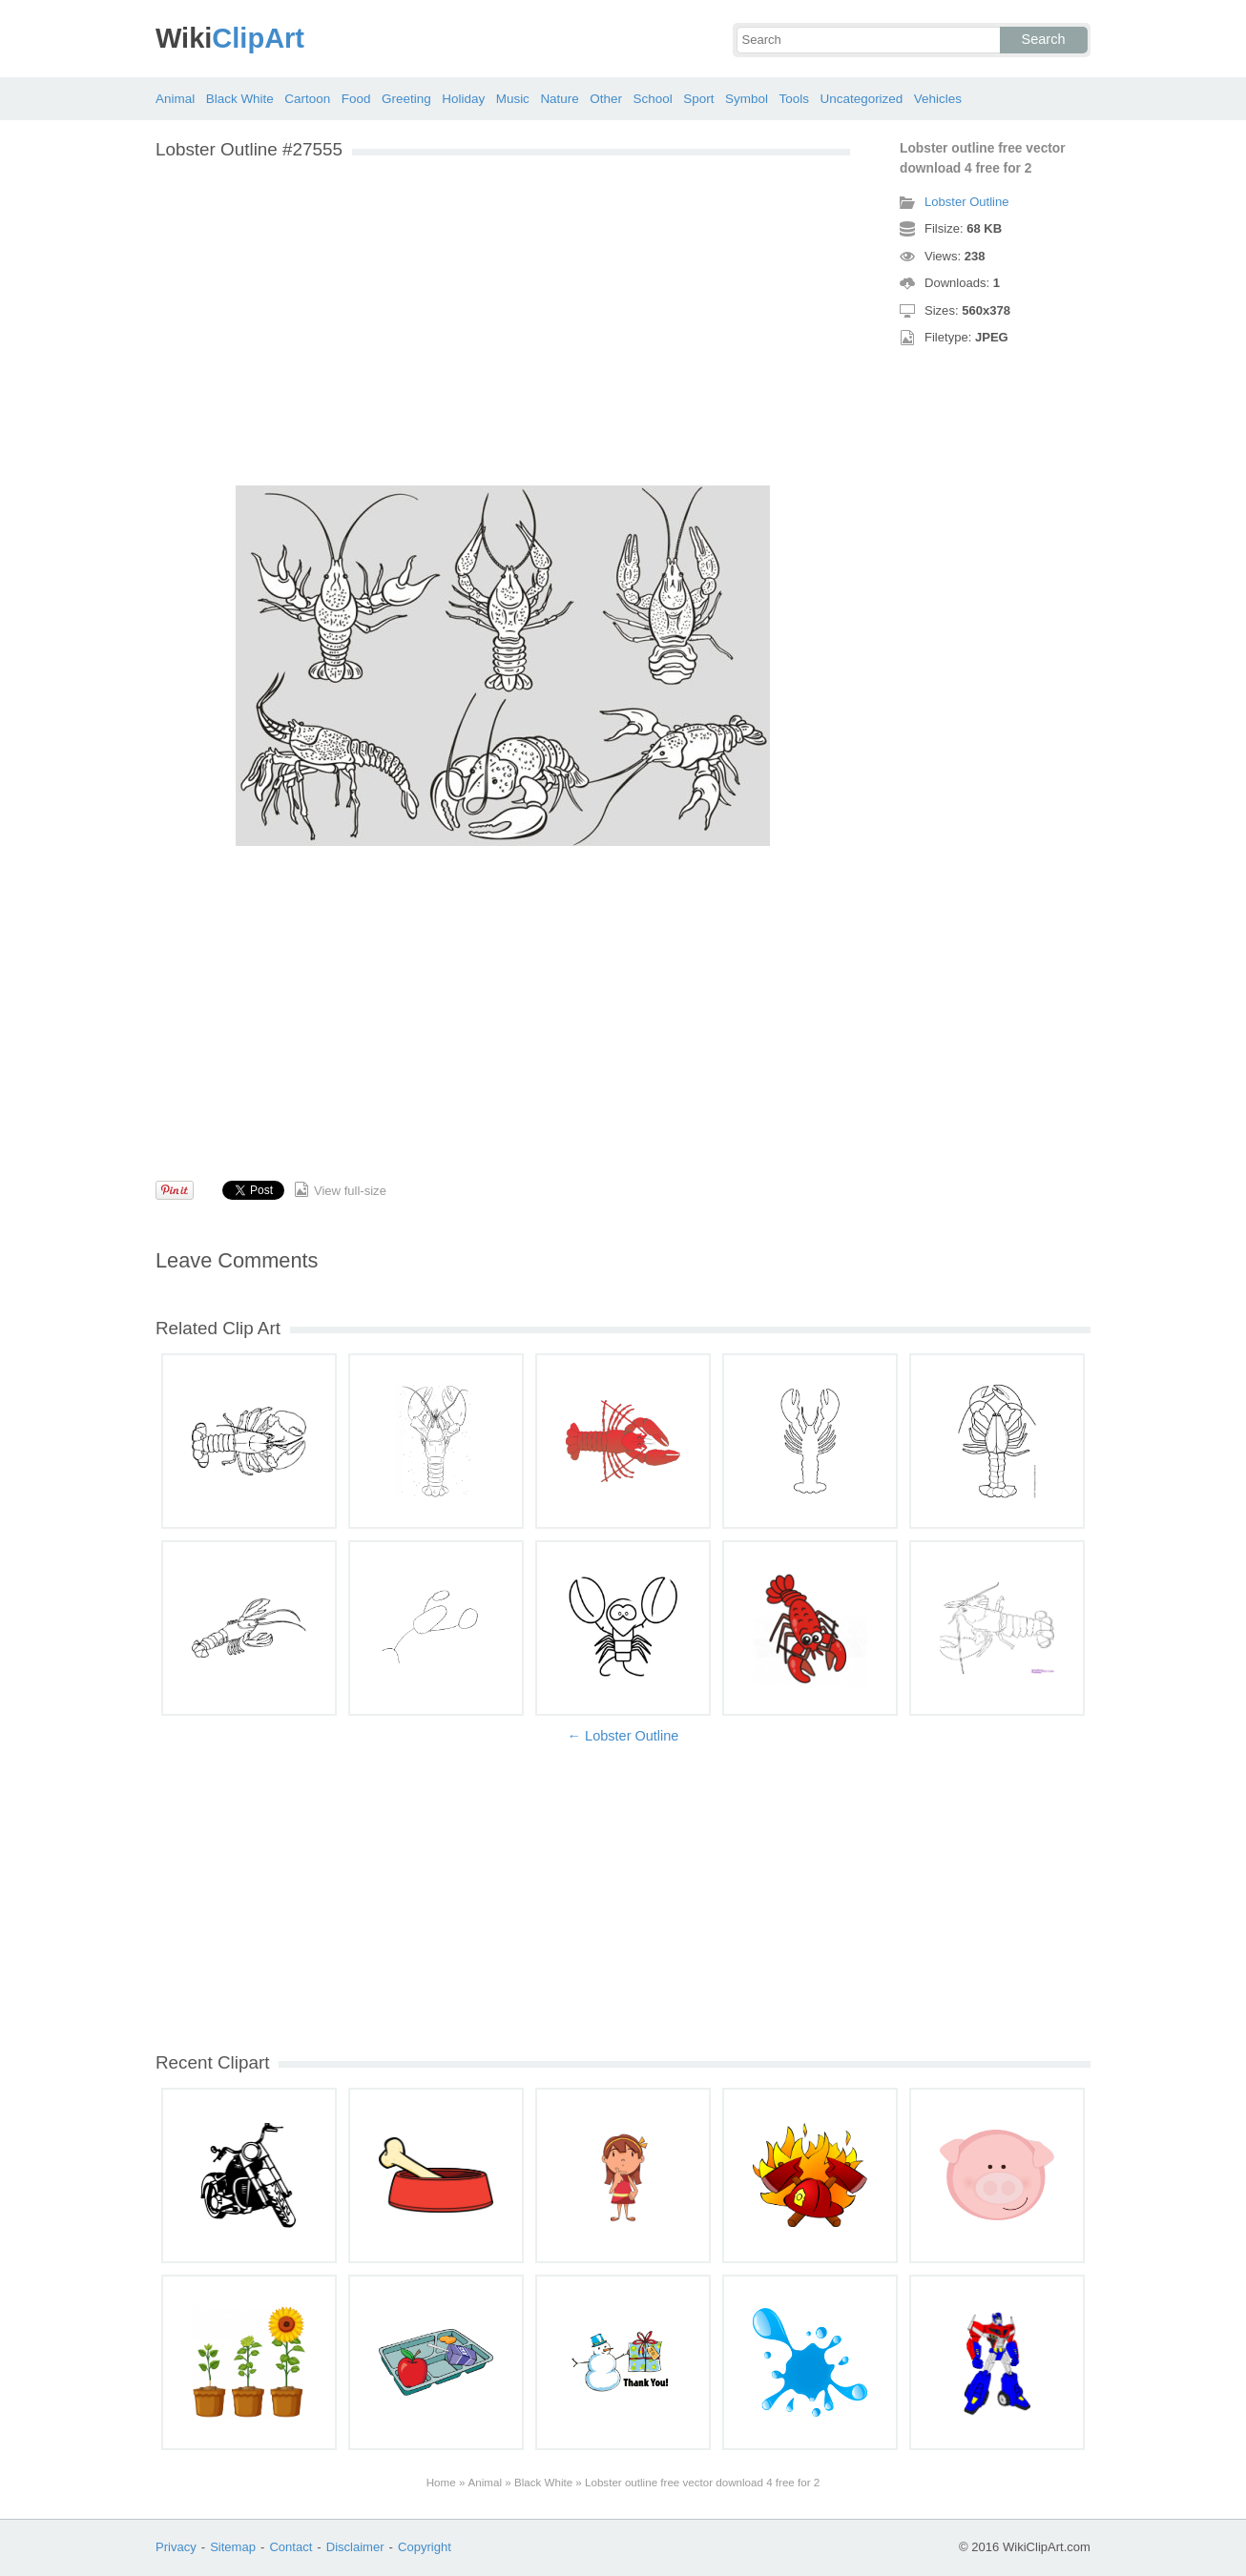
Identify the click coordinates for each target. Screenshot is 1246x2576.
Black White (240, 99)
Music (513, 99)
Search (1044, 39)
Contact (290, 2547)
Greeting (406, 99)
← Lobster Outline (623, 1735)
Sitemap (233, 2547)
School (653, 99)
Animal (175, 99)
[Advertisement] (503, 303)
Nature (559, 99)
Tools (793, 99)
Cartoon (307, 99)
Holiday (463, 99)
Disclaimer (355, 2547)
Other (606, 99)
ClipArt (230, 38)
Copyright (424, 2547)
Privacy (176, 2547)
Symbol (746, 99)
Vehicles (938, 99)
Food (356, 99)
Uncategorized (861, 99)
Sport (698, 99)
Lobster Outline (966, 202)
